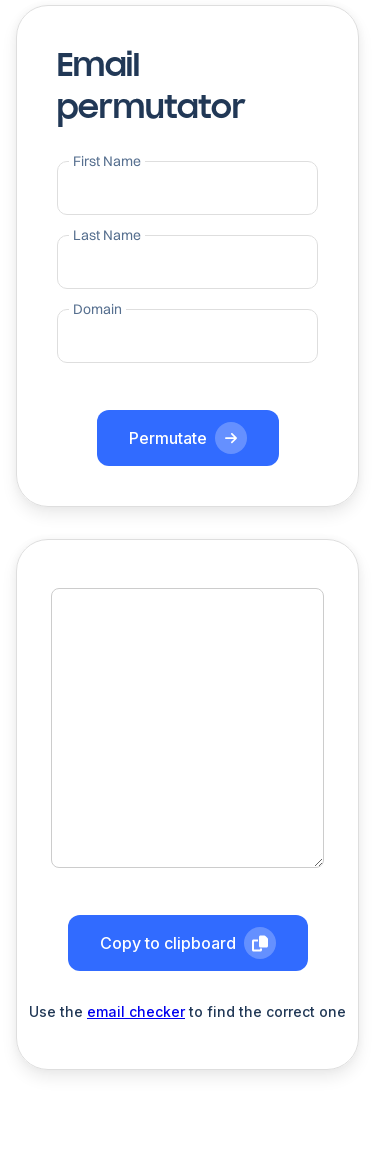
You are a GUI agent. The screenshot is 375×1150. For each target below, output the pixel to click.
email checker (136, 1011)
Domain (97, 309)
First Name (107, 161)
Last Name (107, 235)
